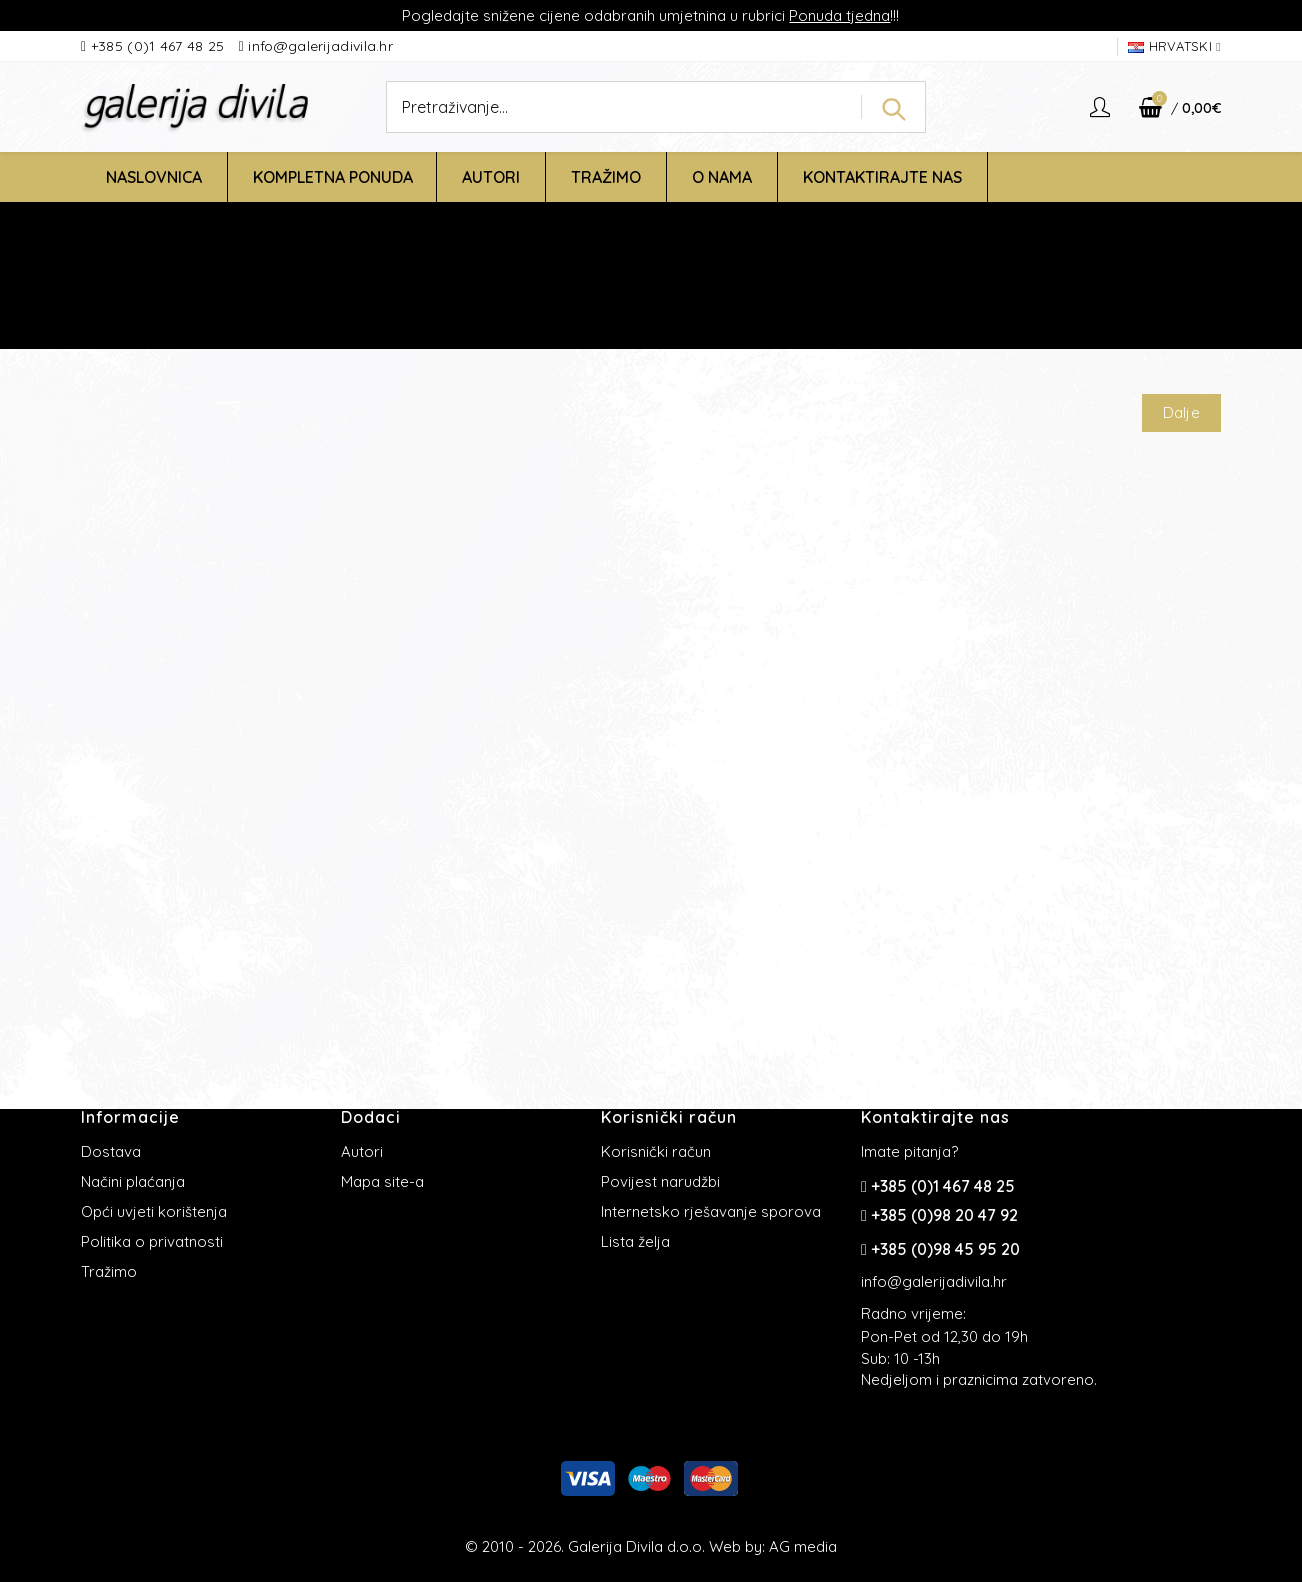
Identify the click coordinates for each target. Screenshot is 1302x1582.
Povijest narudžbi (660, 1181)
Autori (362, 1151)
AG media (803, 1546)
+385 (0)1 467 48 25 (160, 46)
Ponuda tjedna (839, 15)
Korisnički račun (656, 1151)
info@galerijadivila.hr (320, 46)
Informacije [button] (130, 1117)
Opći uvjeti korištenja (154, 1211)
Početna (542, 304)
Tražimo (109, 1271)
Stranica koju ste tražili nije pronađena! (719, 304)
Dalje (1182, 412)
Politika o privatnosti (152, 1241)
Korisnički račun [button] (669, 1117)
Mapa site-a (382, 1181)
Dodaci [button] (371, 1117)
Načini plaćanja (133, 1181)
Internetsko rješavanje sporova (711, 1211)
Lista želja (635, 1241)
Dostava (111, 1151)
